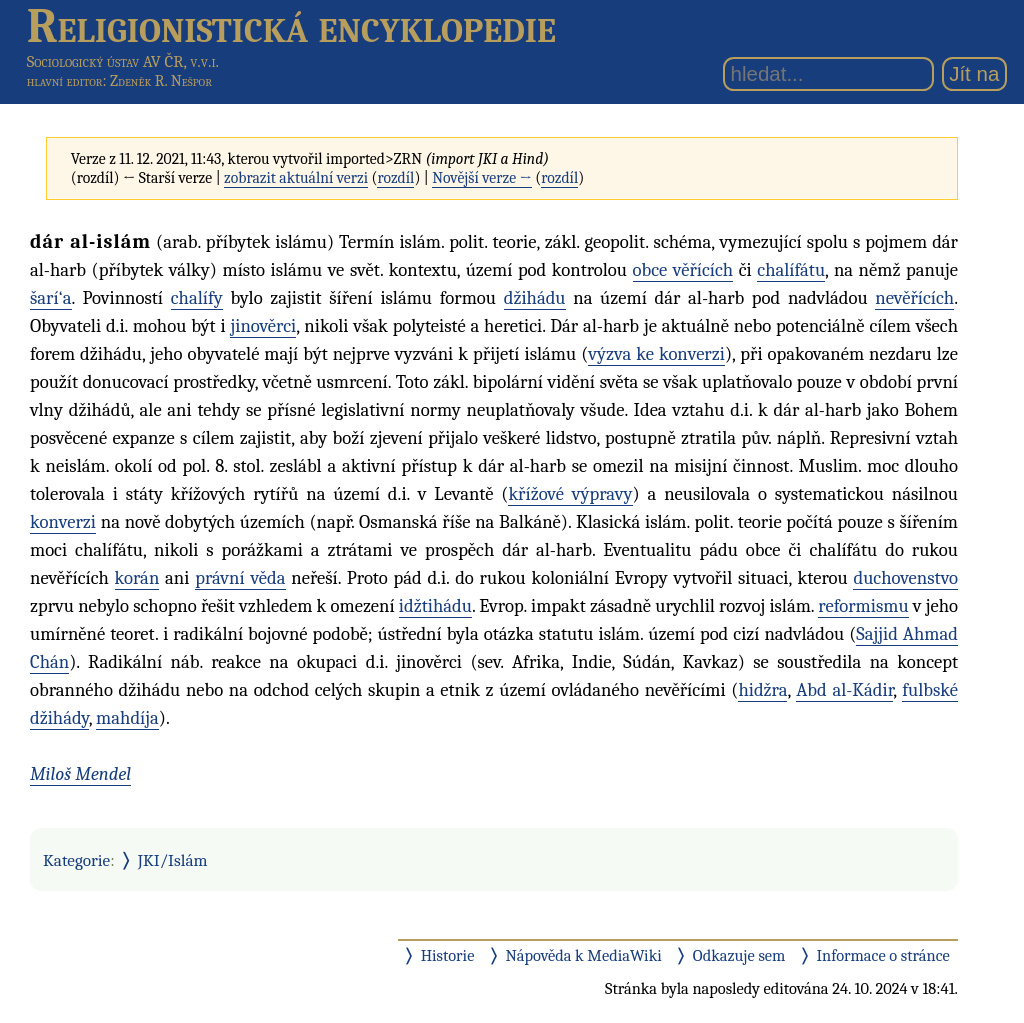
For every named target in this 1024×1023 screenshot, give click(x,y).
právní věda (240, 578)
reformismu (863, 606)
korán (137, 578)
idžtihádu (435, 606)
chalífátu (791, 270)
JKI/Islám (173, 860)
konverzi (63, 522)
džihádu (535, 298)
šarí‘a (51, 298)
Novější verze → (482, 178)
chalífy (197, 298)
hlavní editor (65, 81)
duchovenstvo (905, 578)
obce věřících (683, 270)
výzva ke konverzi (656, 354)
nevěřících (914, 298)
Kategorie (76, 860)
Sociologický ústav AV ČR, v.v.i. (123, 61)
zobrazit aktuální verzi (296, 178)
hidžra (762, 690)
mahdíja (127, 718)
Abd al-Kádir (844, 690)
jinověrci (263, 326)
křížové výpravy (570, 494)
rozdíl (395, 178)
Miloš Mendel (80, 774)
